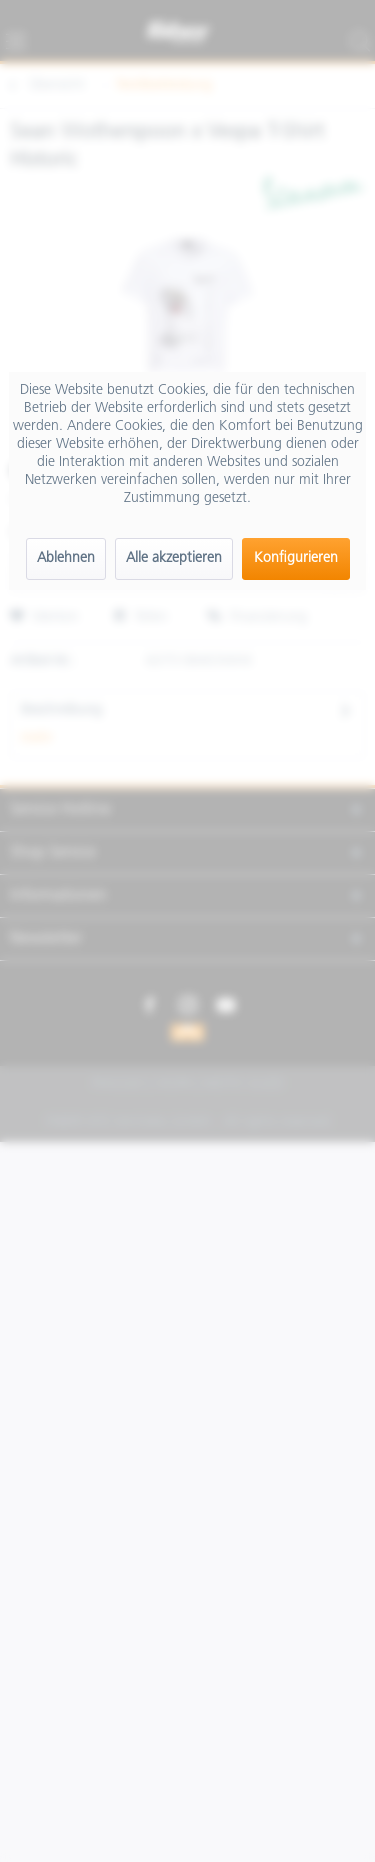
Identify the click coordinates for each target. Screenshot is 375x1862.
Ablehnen (66, 558)
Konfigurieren (296, 558)
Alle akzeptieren (174, 558)
